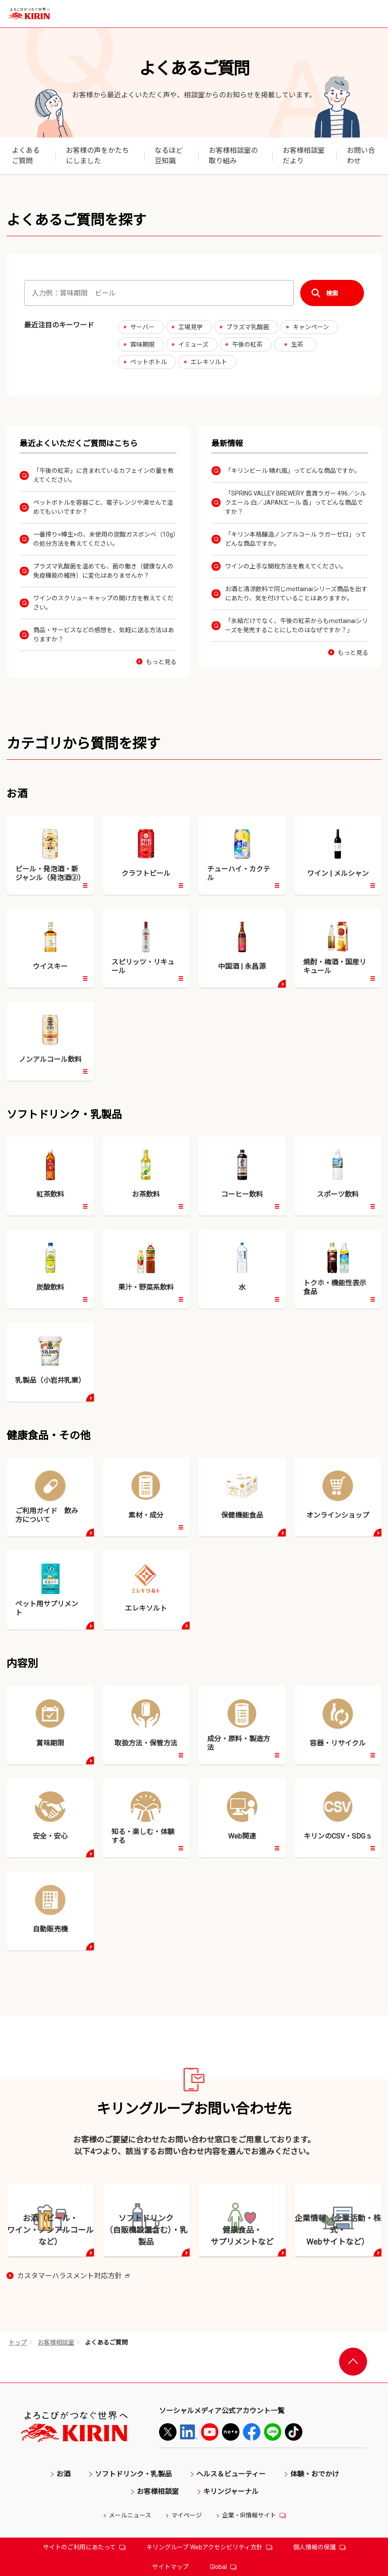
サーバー (142, 327)
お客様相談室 (56, 2472)
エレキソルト (209, 361)
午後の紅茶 (247, 344)
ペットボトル (148, 361)
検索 (332, 293)
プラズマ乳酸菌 (247, 327)
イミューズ (193, 344)
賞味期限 (142, 344)
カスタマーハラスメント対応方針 (73, 2407)
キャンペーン (311, 327)
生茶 (297, 344)
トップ (18, 2472)
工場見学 (190, 327)
